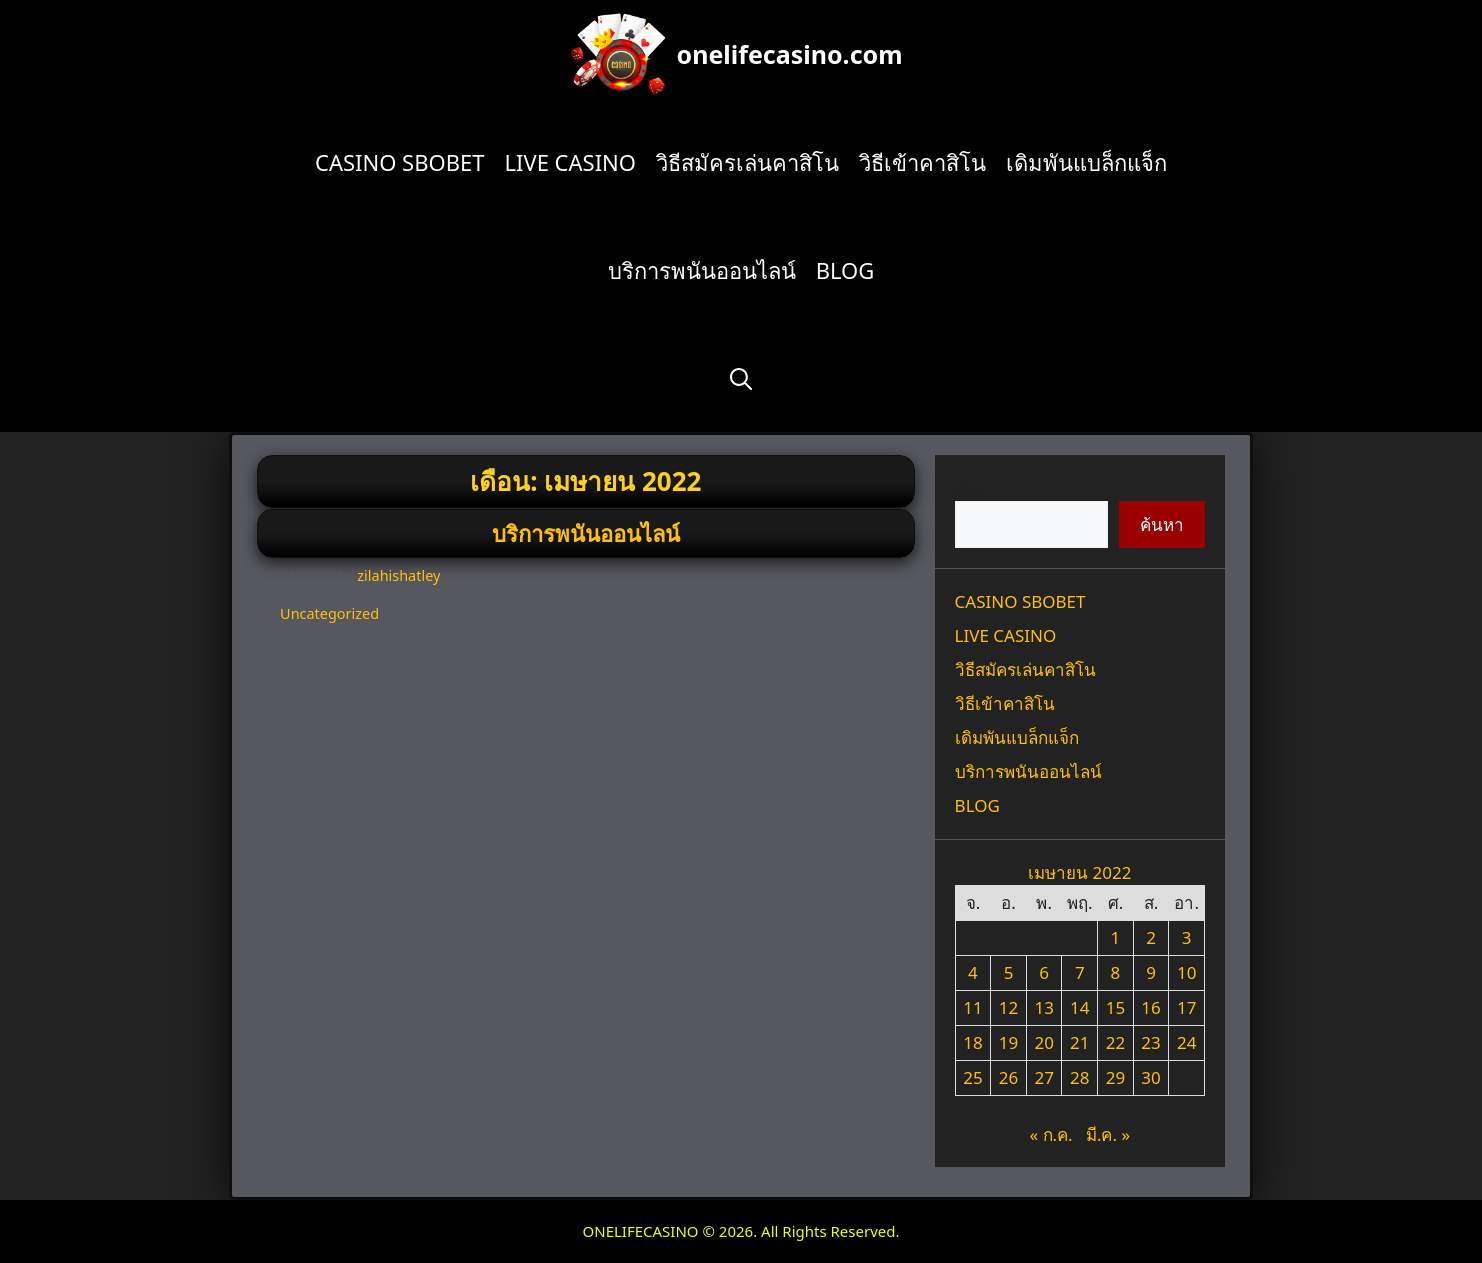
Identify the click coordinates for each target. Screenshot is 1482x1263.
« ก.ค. (1050, 1134)
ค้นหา (977, 487)
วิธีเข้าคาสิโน (922, 162)
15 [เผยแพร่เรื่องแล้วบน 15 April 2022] (1115, 1007)
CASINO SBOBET (399, 162)
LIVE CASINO (570, 162)
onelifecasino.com (790, 54)
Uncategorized (329, 613)
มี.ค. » (1108, 1134)
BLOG (845, 270)
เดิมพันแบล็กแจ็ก (1086, 162)
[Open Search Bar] (741, 378)
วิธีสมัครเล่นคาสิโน (747, 162)
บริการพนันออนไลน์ (702, 270)
